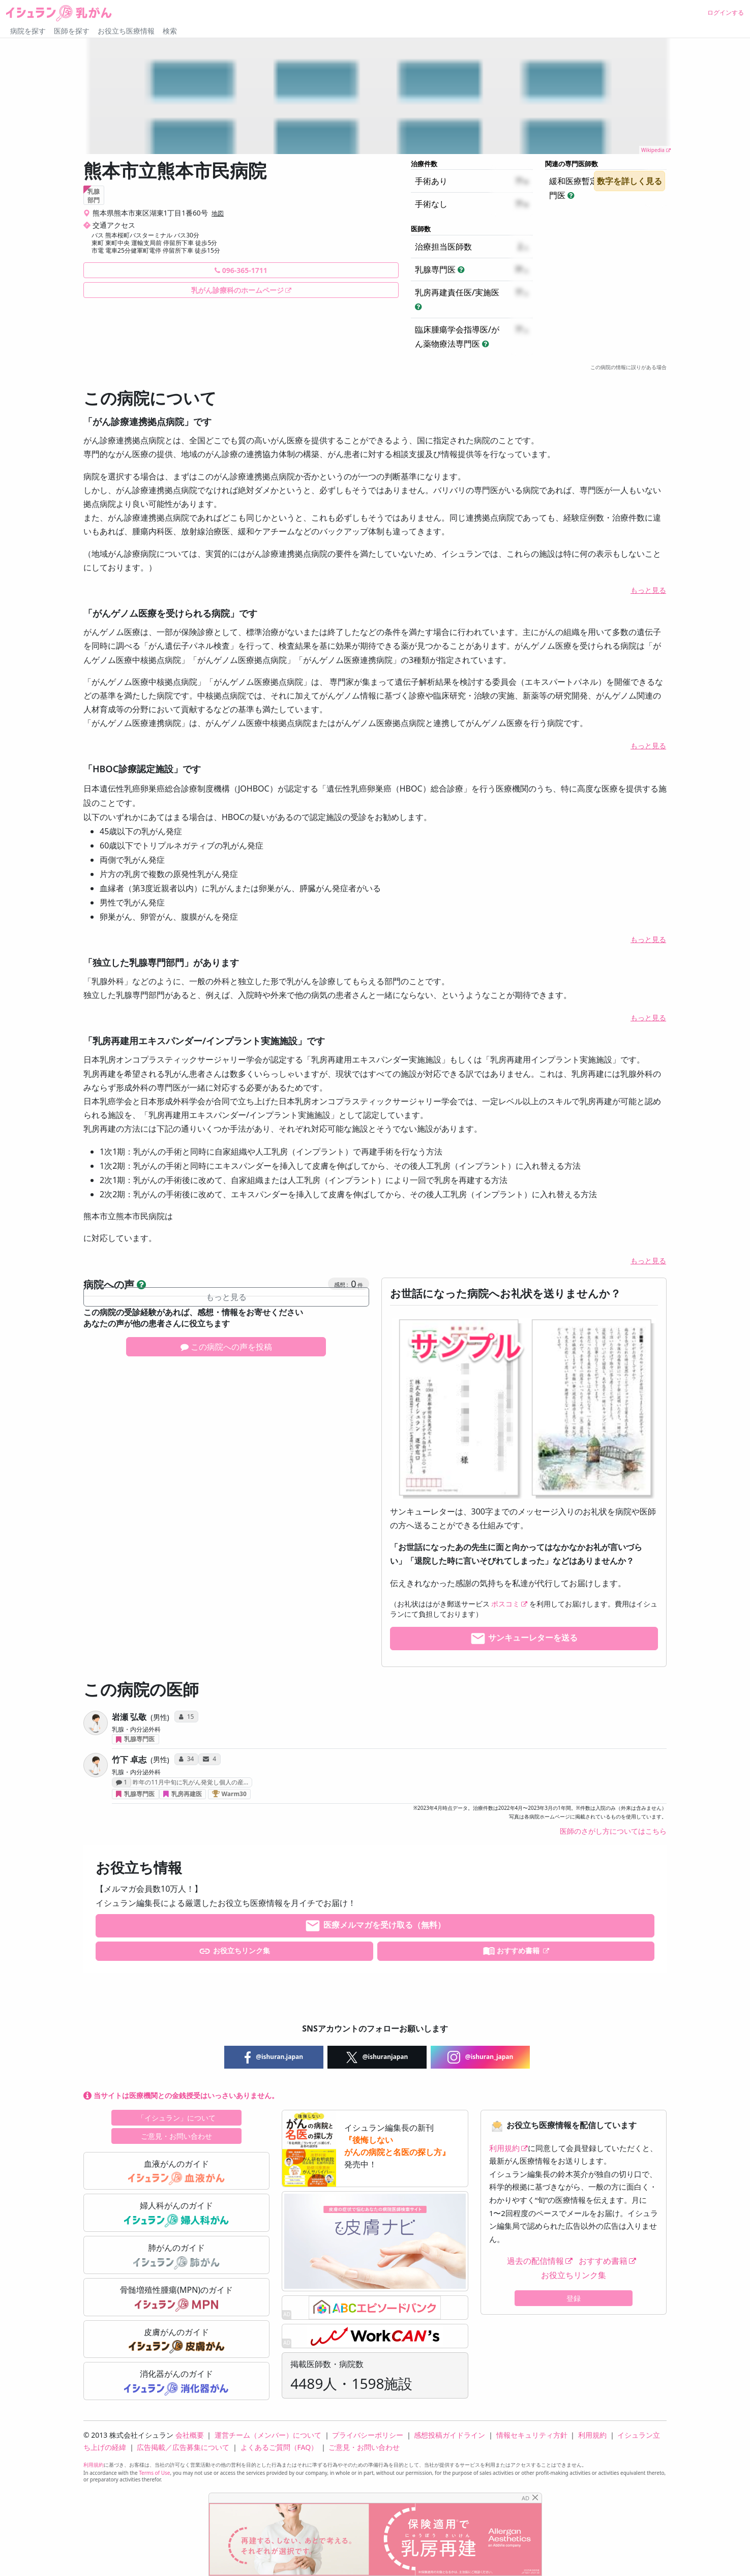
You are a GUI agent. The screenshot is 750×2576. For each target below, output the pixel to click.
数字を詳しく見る (629, 181)
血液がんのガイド (176, 2172)
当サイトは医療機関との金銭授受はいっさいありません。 (181, 2095)
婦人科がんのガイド (176, 2213)
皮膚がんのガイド (177, 2340)
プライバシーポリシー (367, 2435)
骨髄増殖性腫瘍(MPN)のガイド (176, 2298)
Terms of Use (154, 2472)
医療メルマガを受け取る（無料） (375, 1926)
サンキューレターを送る (524, 1638)
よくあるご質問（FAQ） (279, 2447)
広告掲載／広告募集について (183, 2447)
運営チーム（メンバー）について (268, 2435)
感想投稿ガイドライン (449, 2435)
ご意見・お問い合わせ (176, 2136)
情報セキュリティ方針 (531, 2435)
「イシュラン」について (176, 2118)
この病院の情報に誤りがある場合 (628, 367)
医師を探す (71, 31)
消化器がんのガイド (176, 2382)
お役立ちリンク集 (234, 1951)
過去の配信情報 (535, 2260)
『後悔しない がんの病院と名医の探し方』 (397, 2146)
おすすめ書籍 (512, 1951)
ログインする (725, 12)
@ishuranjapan (377, 2057)
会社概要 (189, 2435)
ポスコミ (505, 1604)
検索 (170, 31)
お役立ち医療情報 (126, 31)
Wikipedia (653, 150)
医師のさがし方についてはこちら (613, 1831)
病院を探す (28, 31)
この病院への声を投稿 (226, 1346)
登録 (573, 2298)
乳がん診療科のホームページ (237, 290)
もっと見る (648, 590)
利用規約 (504, 2148)
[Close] (535, 2497)
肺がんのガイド (176, 2255)
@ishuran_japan (480, 2057)
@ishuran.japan (274, 2057)
